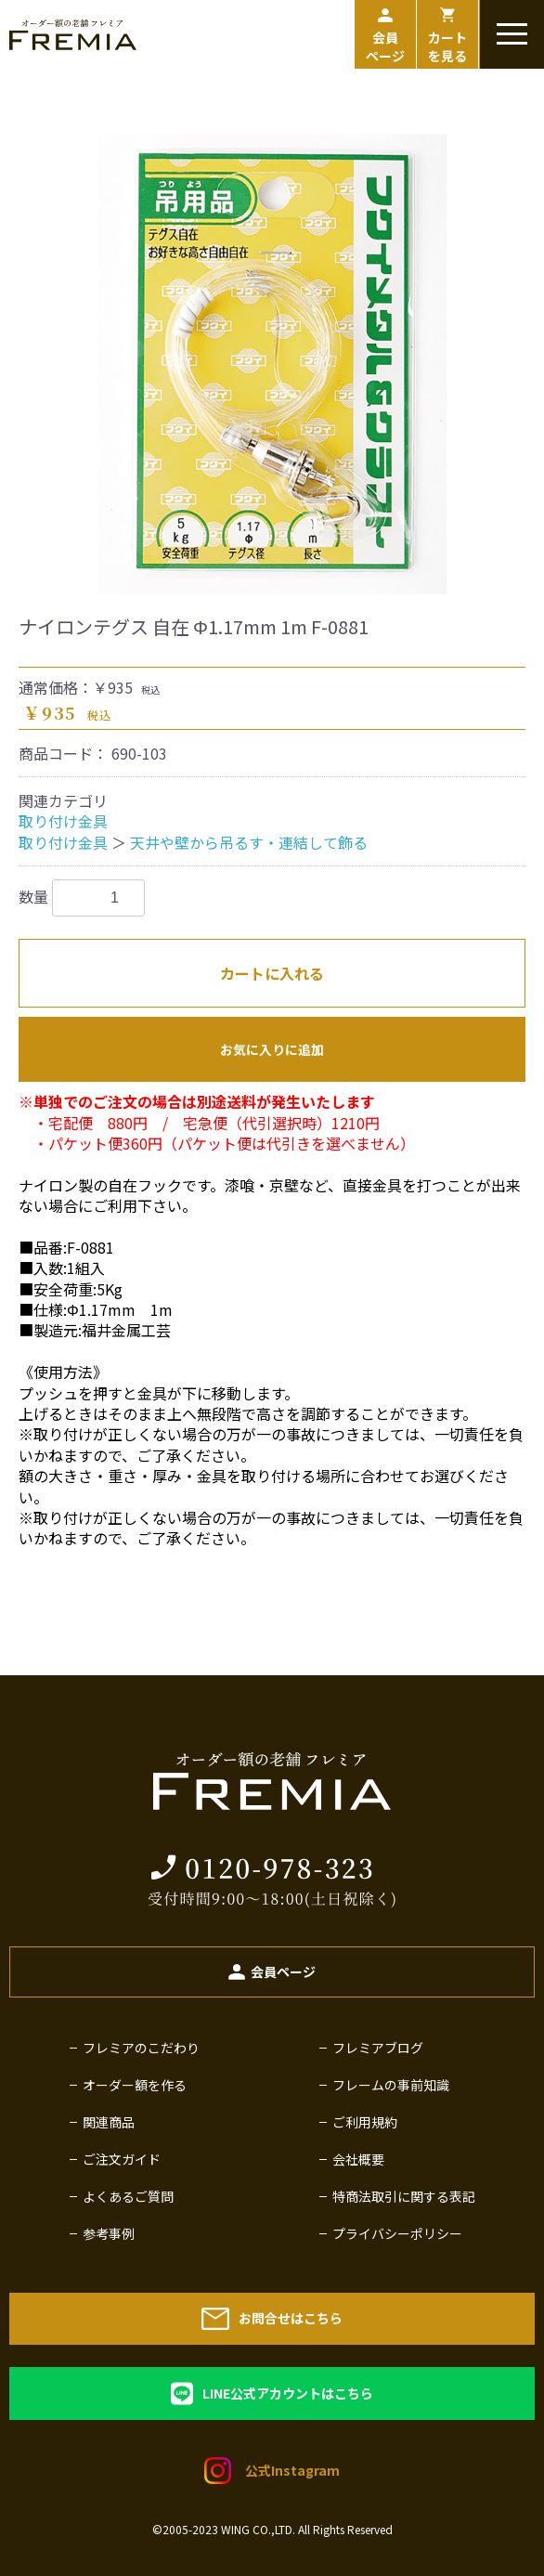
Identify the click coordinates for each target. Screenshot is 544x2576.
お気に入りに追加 (272, 1049)
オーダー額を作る (135, 2084)
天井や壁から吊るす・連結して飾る (249, 842)
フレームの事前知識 (390, 2084)
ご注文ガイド (122, 2159)
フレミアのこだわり (141, 2047)
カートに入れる (272, 973)
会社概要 (358, 2159)
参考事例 (109, 2233)
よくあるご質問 (128, 2196)
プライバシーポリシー (397, 2233)
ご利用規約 (364, 2122)
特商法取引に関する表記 (403, 2196)
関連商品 (109, 2122)
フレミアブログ (377, 2047)
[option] (272, 359)
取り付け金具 (63, 821)
